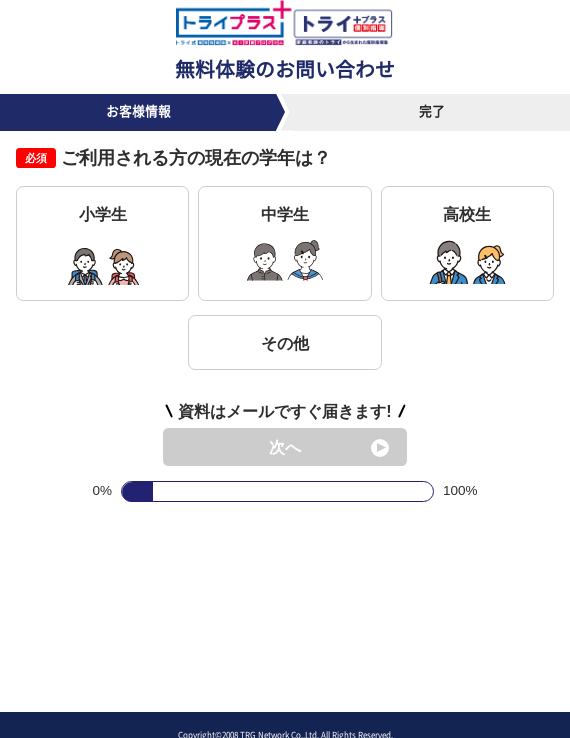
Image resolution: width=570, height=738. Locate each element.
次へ (285, 447)
